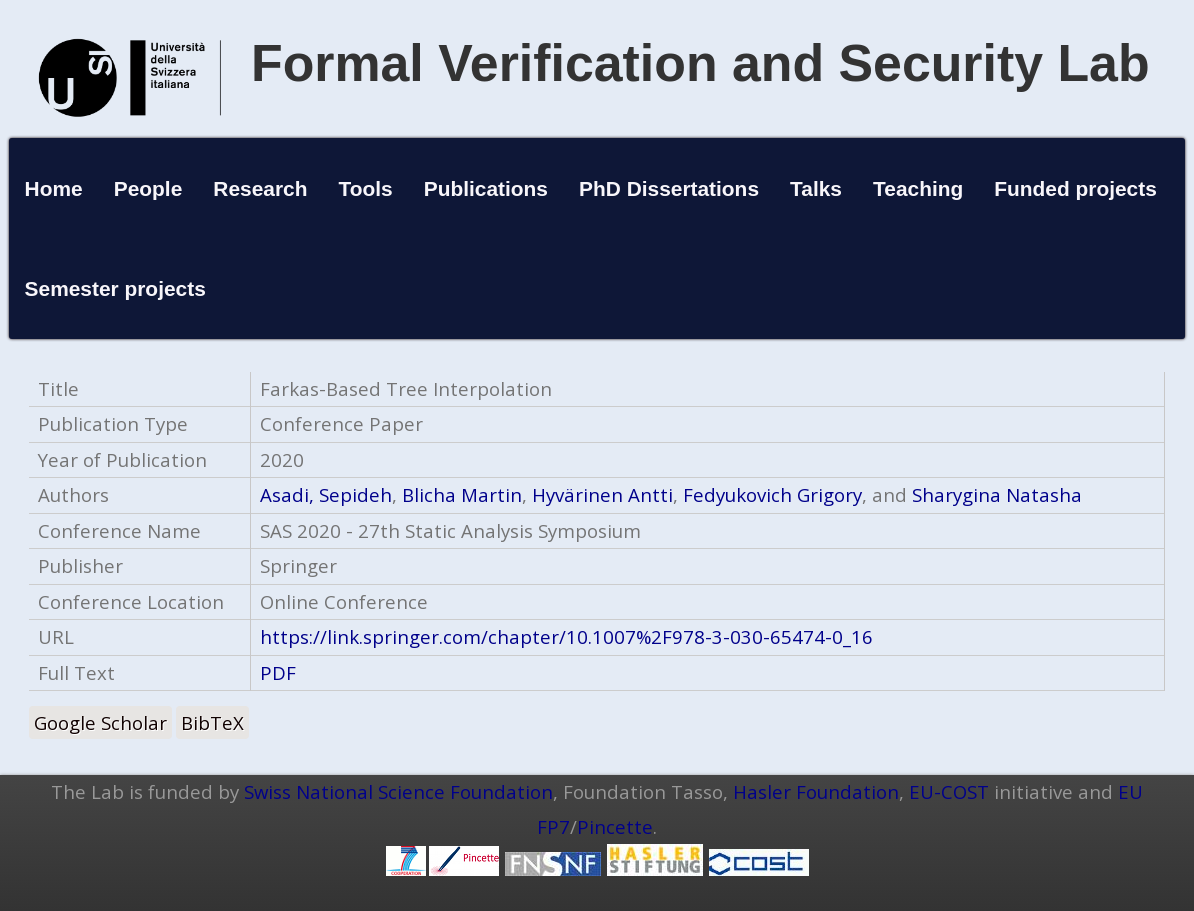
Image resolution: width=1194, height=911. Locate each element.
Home (54, 188)
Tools (366, 188)
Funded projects (1075, 188)
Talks (816, 188)
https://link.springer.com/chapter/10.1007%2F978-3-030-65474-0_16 (566, 636)
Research (260, 188)
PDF (278, 672)
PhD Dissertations (669, 188)
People (148, 188)
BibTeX (212, 722)
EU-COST (949, 791)
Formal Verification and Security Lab (700, 63)
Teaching (918, 188)
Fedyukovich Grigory (772, 494)
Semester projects (115, 288)
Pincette (615, 826)
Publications (486, 188)
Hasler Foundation (816, 791)
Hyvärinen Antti (602, 494)
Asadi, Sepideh (326, 494)
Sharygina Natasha (997, 494)
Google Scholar (100, 722)
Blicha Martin (462, 494)
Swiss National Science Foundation (398, 791)
